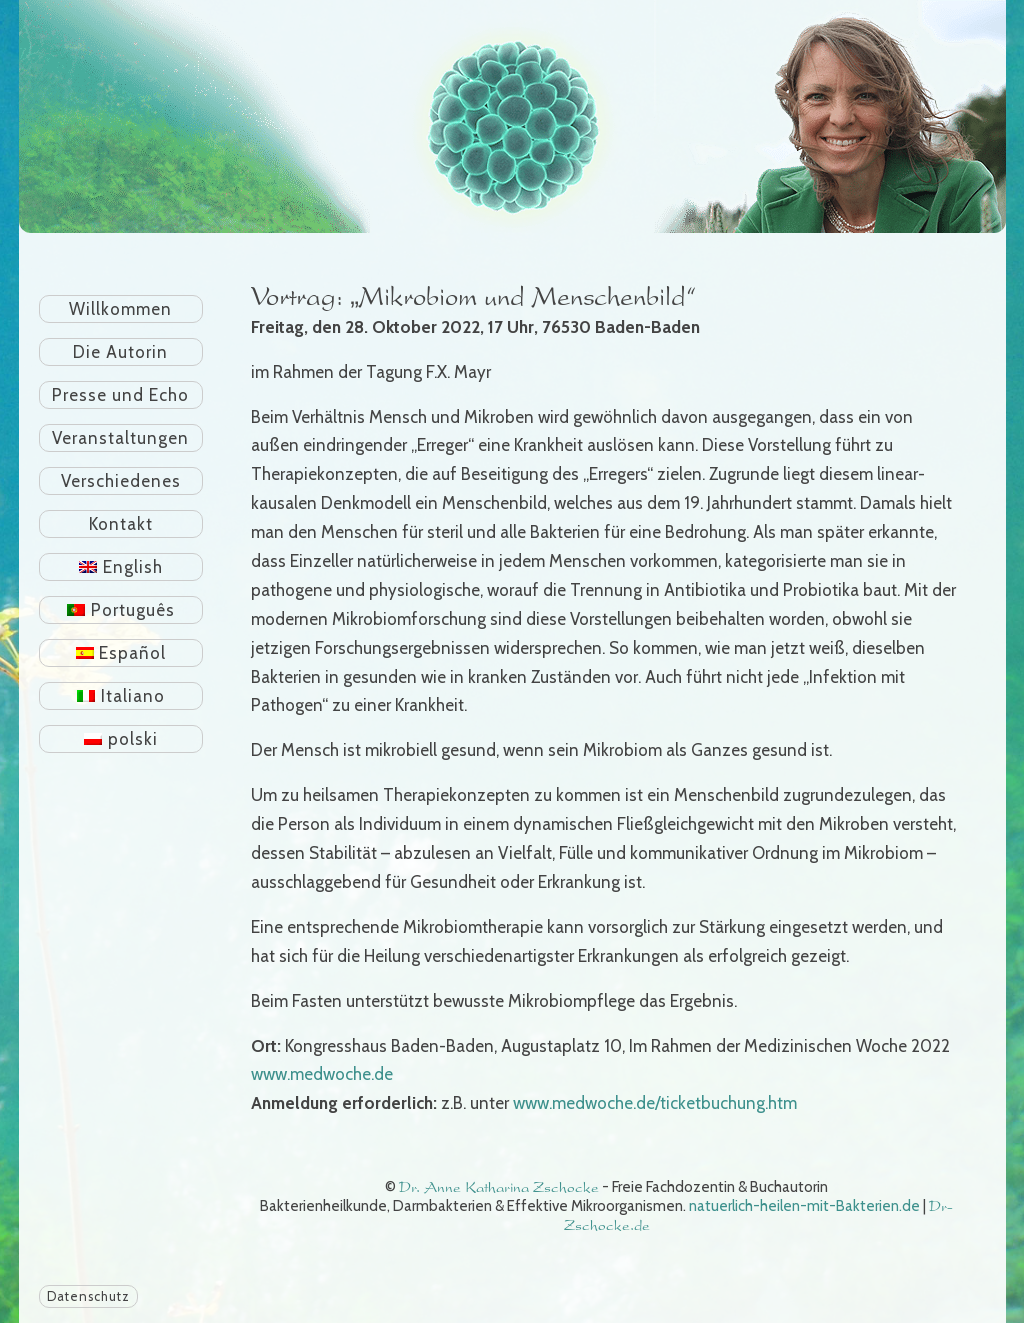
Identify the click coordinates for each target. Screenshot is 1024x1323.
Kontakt (121, 524)
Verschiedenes (121, 481)
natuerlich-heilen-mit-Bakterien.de (804, 1206)
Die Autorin (120, 352)
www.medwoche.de (322, 1074)
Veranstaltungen (120, 438)
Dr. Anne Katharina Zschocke (499, 1187)
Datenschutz (88, 1296)
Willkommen (120, 309)
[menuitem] (121, 567)
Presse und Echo (120, 395)
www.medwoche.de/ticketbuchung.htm (655, 1103)
